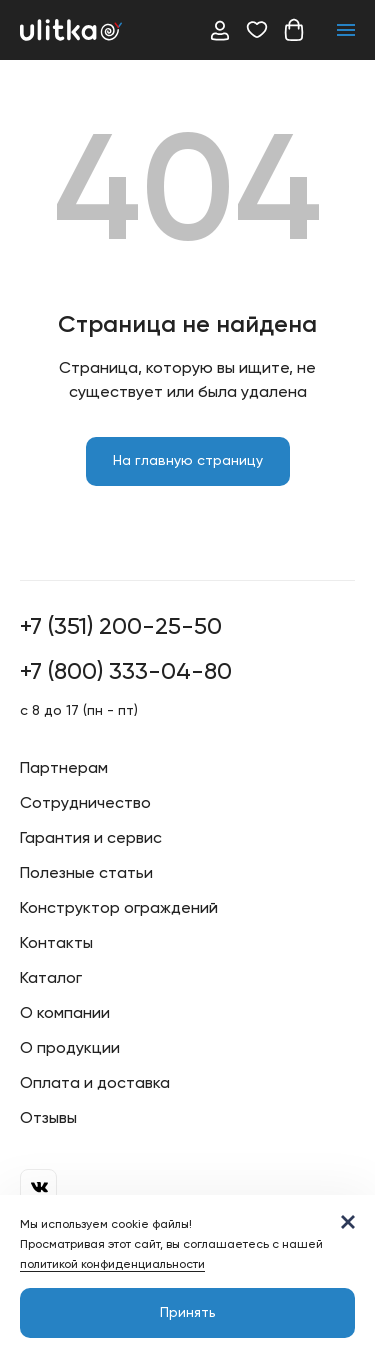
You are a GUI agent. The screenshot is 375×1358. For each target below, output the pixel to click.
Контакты (56, 944)
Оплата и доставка (95, 1084)
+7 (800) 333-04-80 (126, 672)
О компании (65, 1014)
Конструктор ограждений (119, 909)
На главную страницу (188, 461)
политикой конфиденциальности (112, 1265)
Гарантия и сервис (91, 839)
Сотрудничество (85, 804)
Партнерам (64, 769)
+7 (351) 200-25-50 (121, 627)
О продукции (70, 1049)
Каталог (51, 979)
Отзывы (48, 1119)
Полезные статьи (86, 874)
